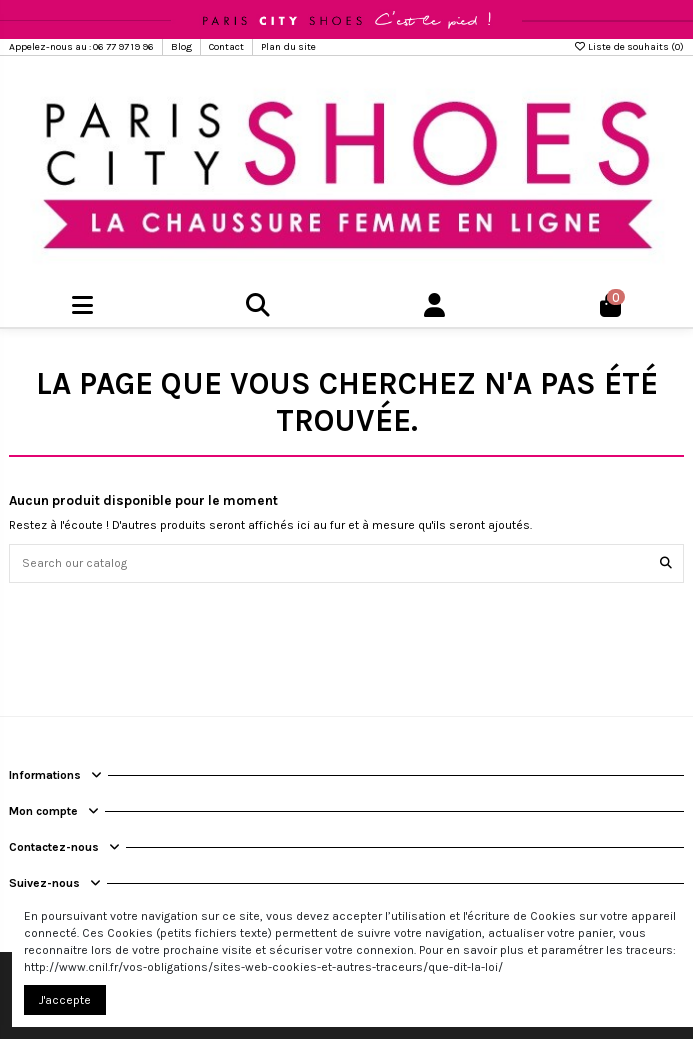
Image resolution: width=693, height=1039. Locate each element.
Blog (182, 47)
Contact (227, 47)
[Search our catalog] (666, 563)
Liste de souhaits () (628, 47)
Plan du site (288, 47)
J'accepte (65, 1000)
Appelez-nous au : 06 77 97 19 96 (82, 47)
